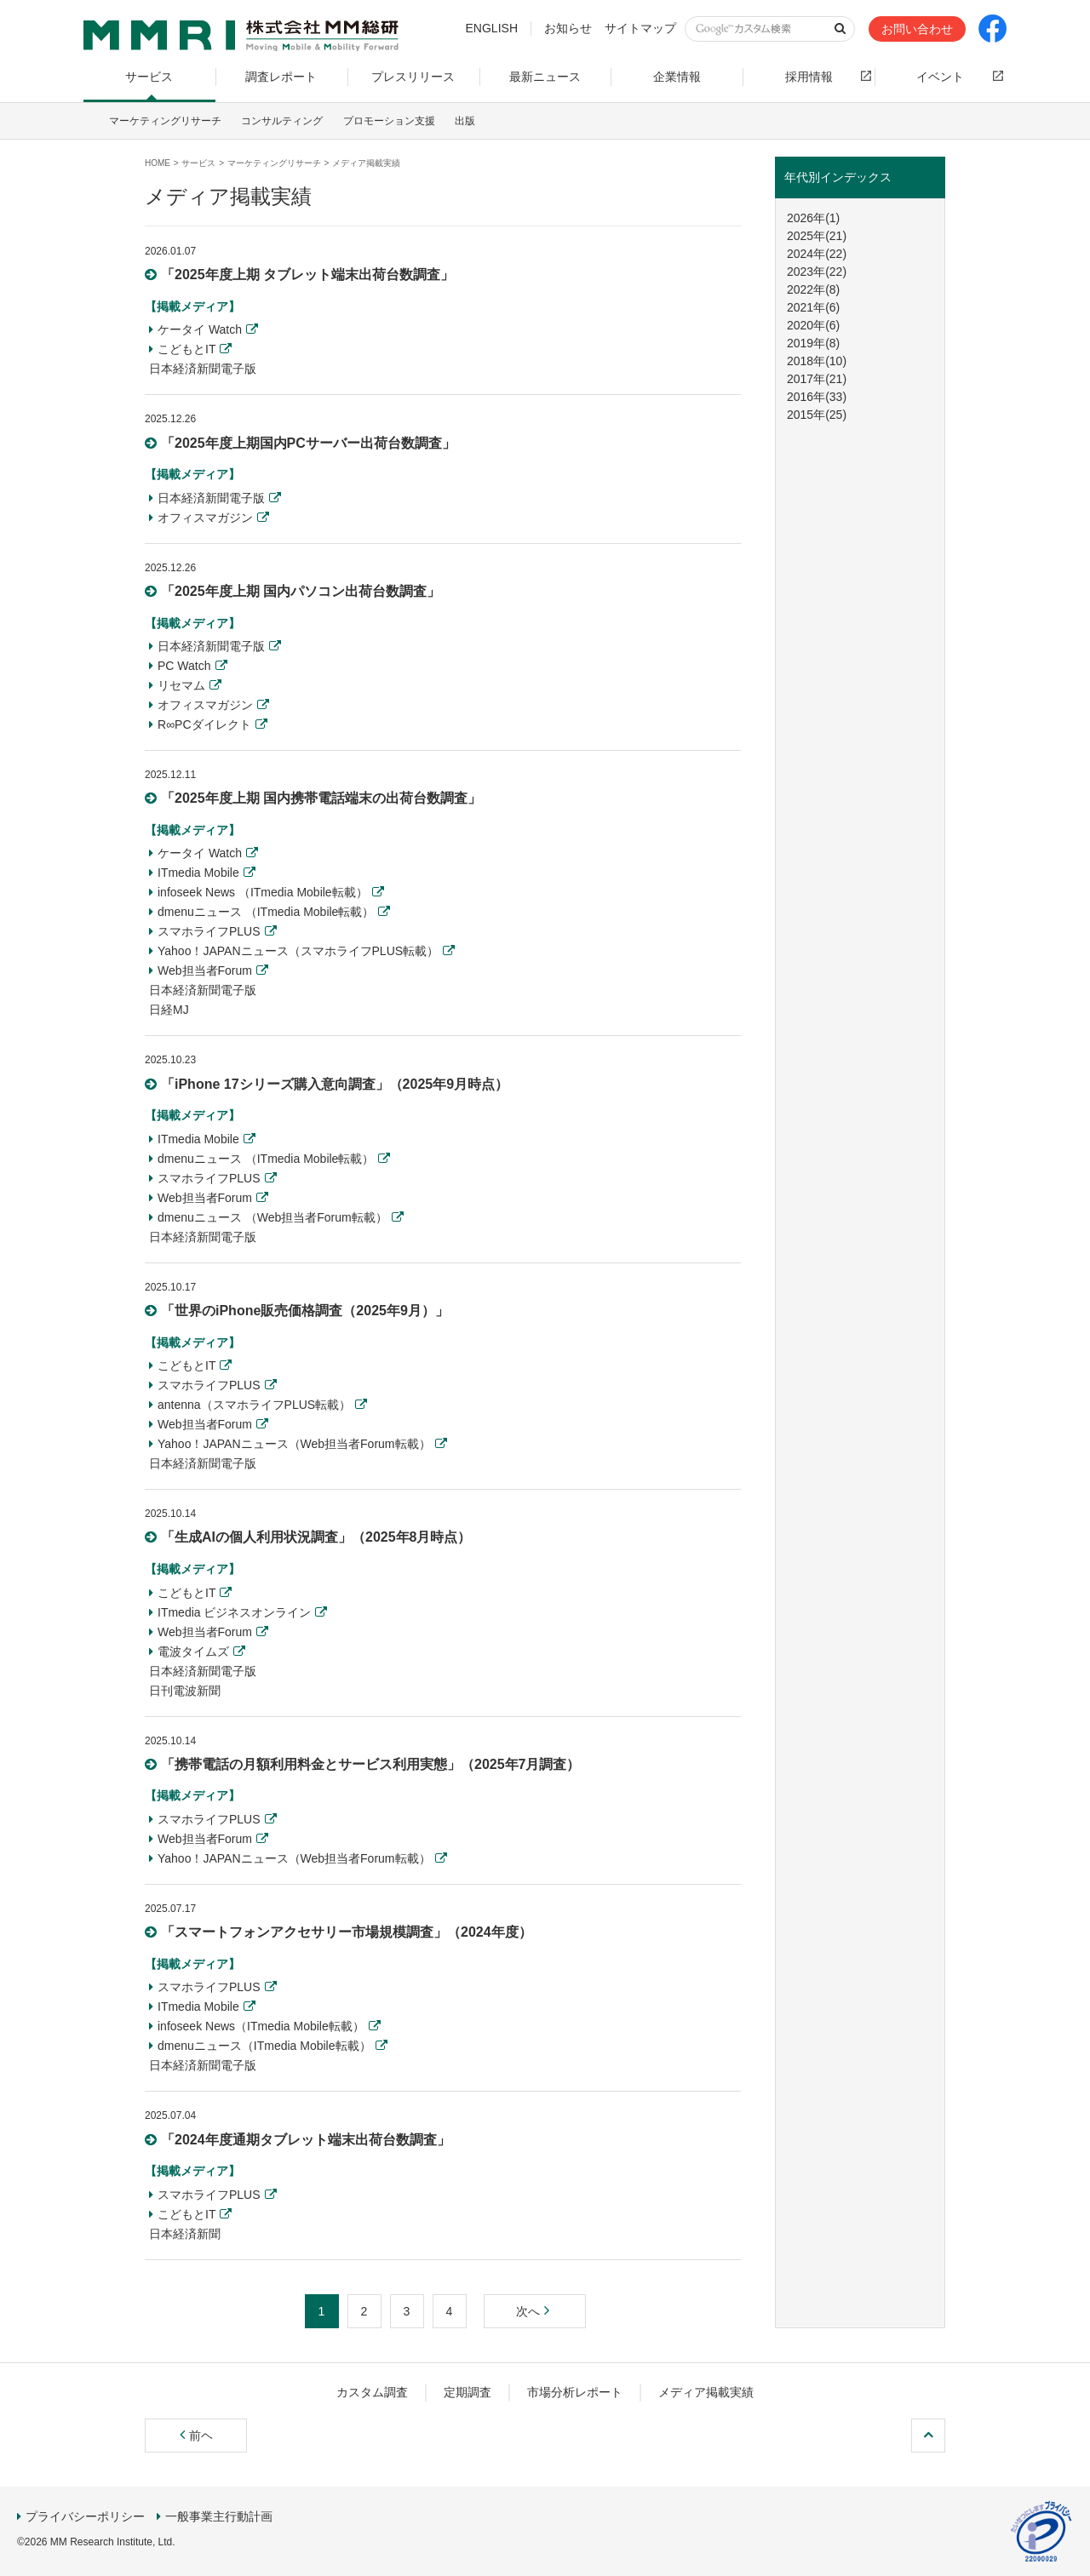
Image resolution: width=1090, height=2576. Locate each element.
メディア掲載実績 (706, 2392)
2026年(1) (813, 218)
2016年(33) (816, 397)
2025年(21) (816, 236)
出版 (465, 121)
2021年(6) (813, 307)
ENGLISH (492, 28)
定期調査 (467, 2392)
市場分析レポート (574, 2392)
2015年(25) (816, 414)
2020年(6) (813, 325)
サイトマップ (640, 28)
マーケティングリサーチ (165, 121)
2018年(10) (816, 361)
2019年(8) (813, 343)
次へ (535, 2311)
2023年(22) (816, 271)
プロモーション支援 (389, 121)
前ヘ (196, 2435)
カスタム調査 (372, 2392)
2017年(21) (816, 379)
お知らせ (568, 28)
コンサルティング (282, 121)
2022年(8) (813, 289)
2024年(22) (816, 253)
